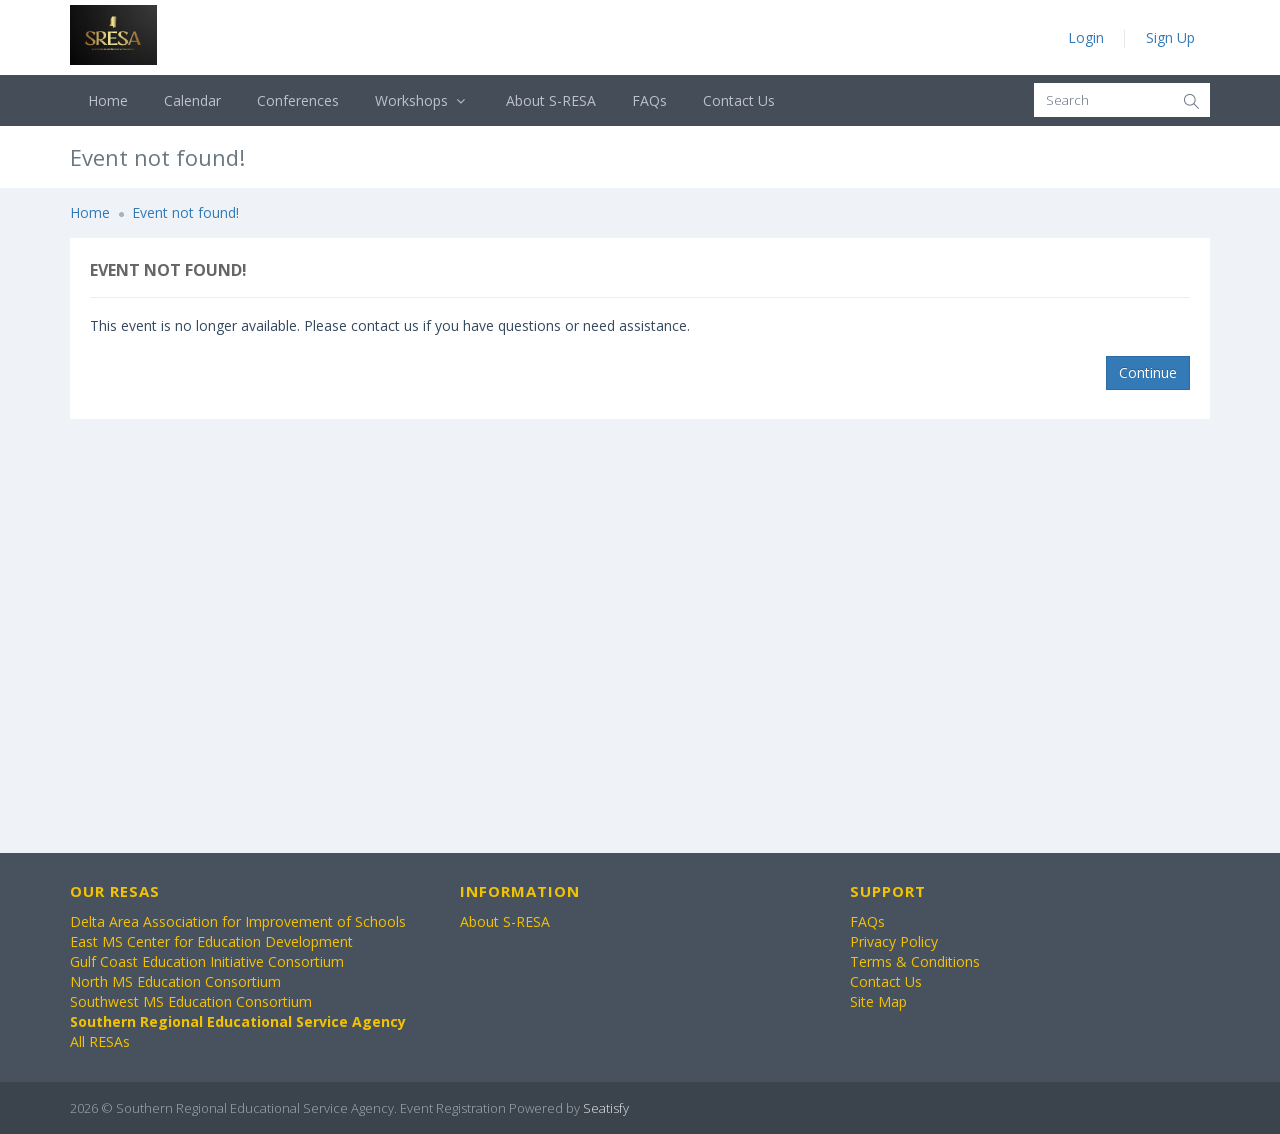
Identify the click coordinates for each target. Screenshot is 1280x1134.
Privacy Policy (894, 941)
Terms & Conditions (915, 961)
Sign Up (1170, 37)
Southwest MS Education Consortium (191, 1001)
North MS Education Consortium (175, 981)
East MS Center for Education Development (211, 941)
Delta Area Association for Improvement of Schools (238, 921)
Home (108, 100)
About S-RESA (551, 100)
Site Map (878, 1001)
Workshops (422, 100)
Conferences (298, 100)
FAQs (649, 100)
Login (1086, 37)
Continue (1148, 372)
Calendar (192, 100)
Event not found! (185, 212)
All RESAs (100, 1041)
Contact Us (739, 100)
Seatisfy (606, 1108)
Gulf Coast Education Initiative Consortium (207, 961)
